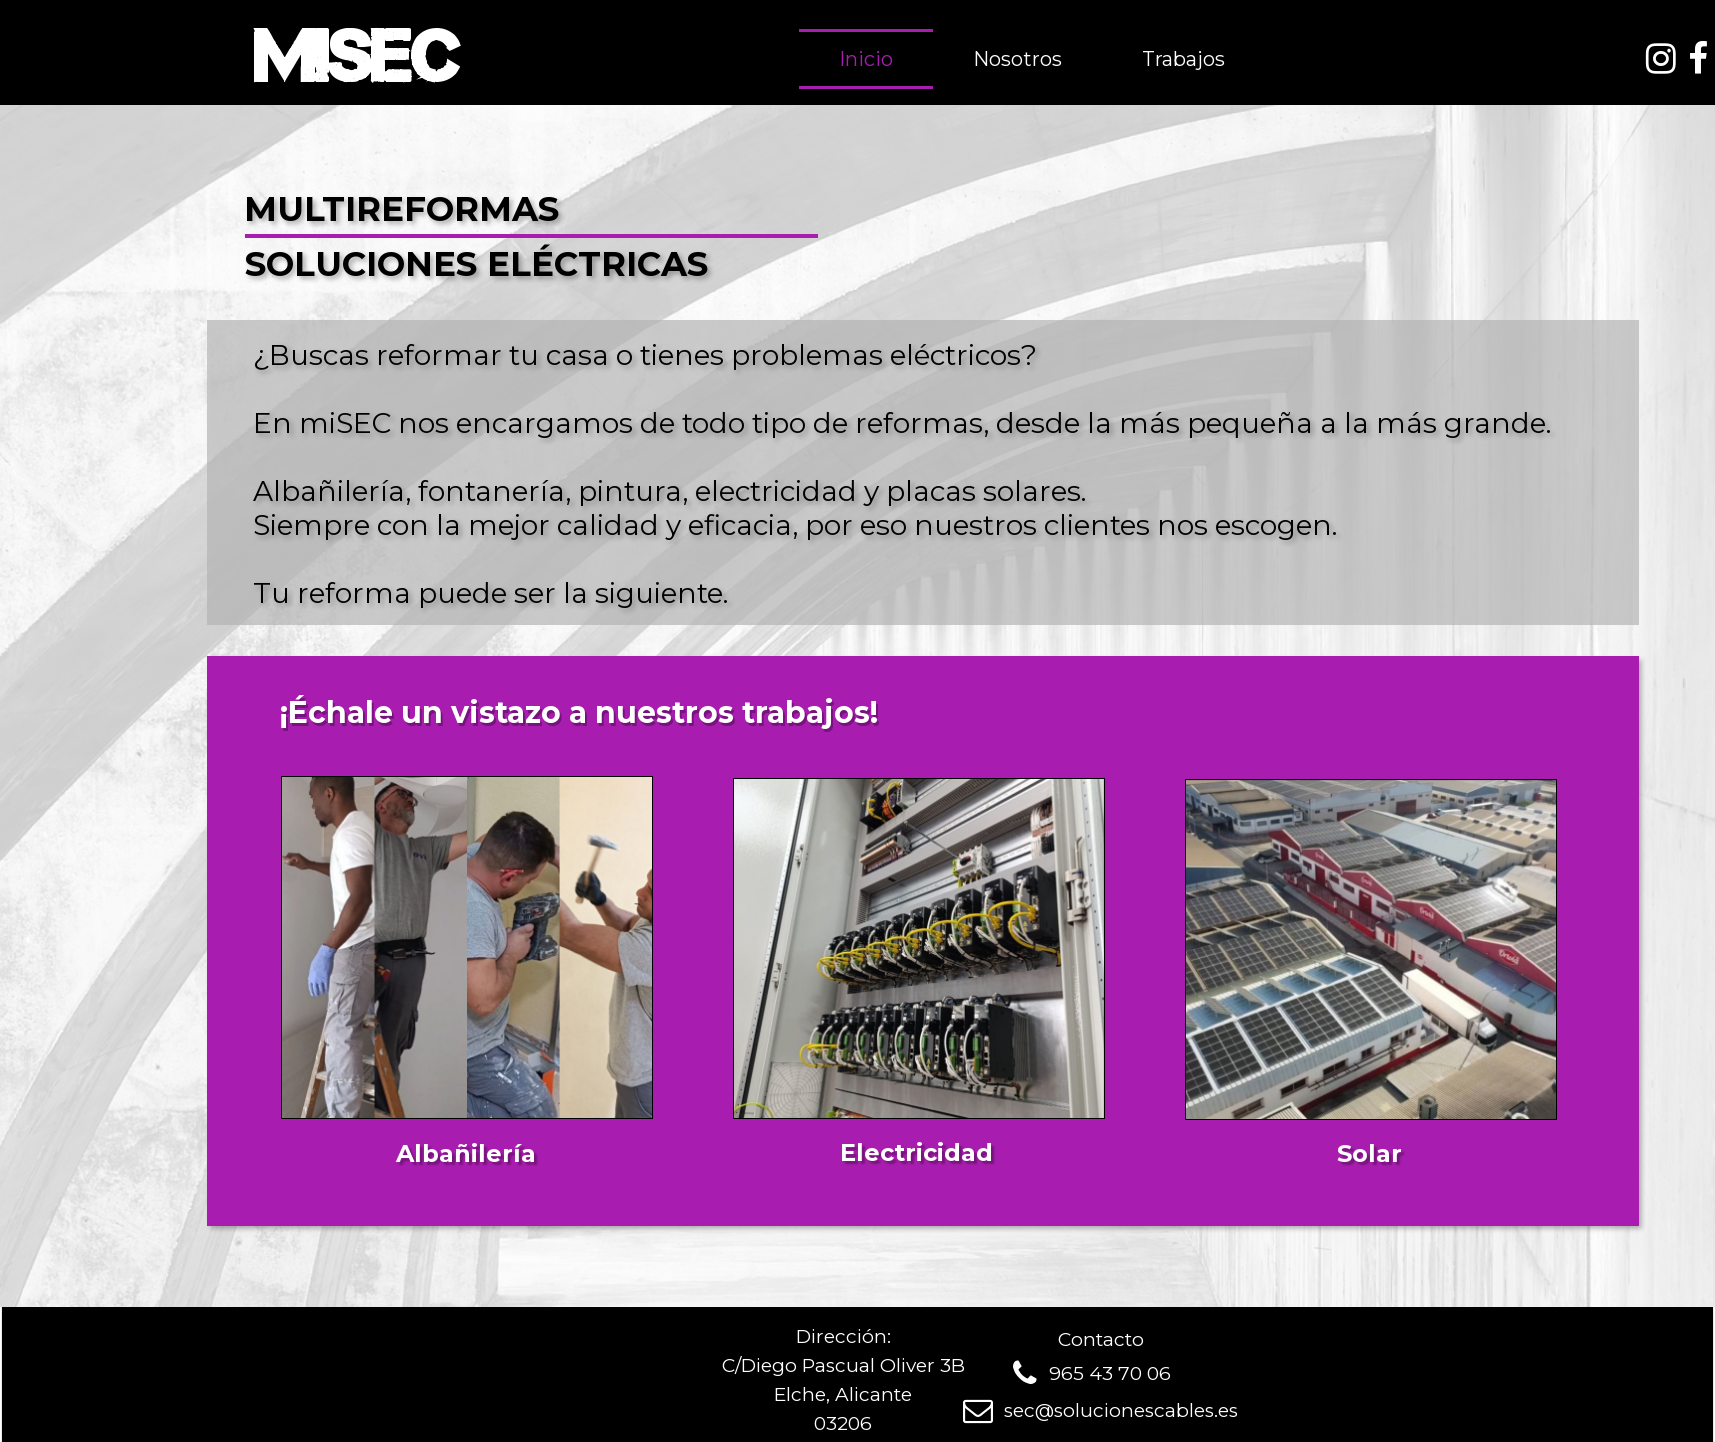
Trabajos (1183, 59)
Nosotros (1017, 59)
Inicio (866, 59)
